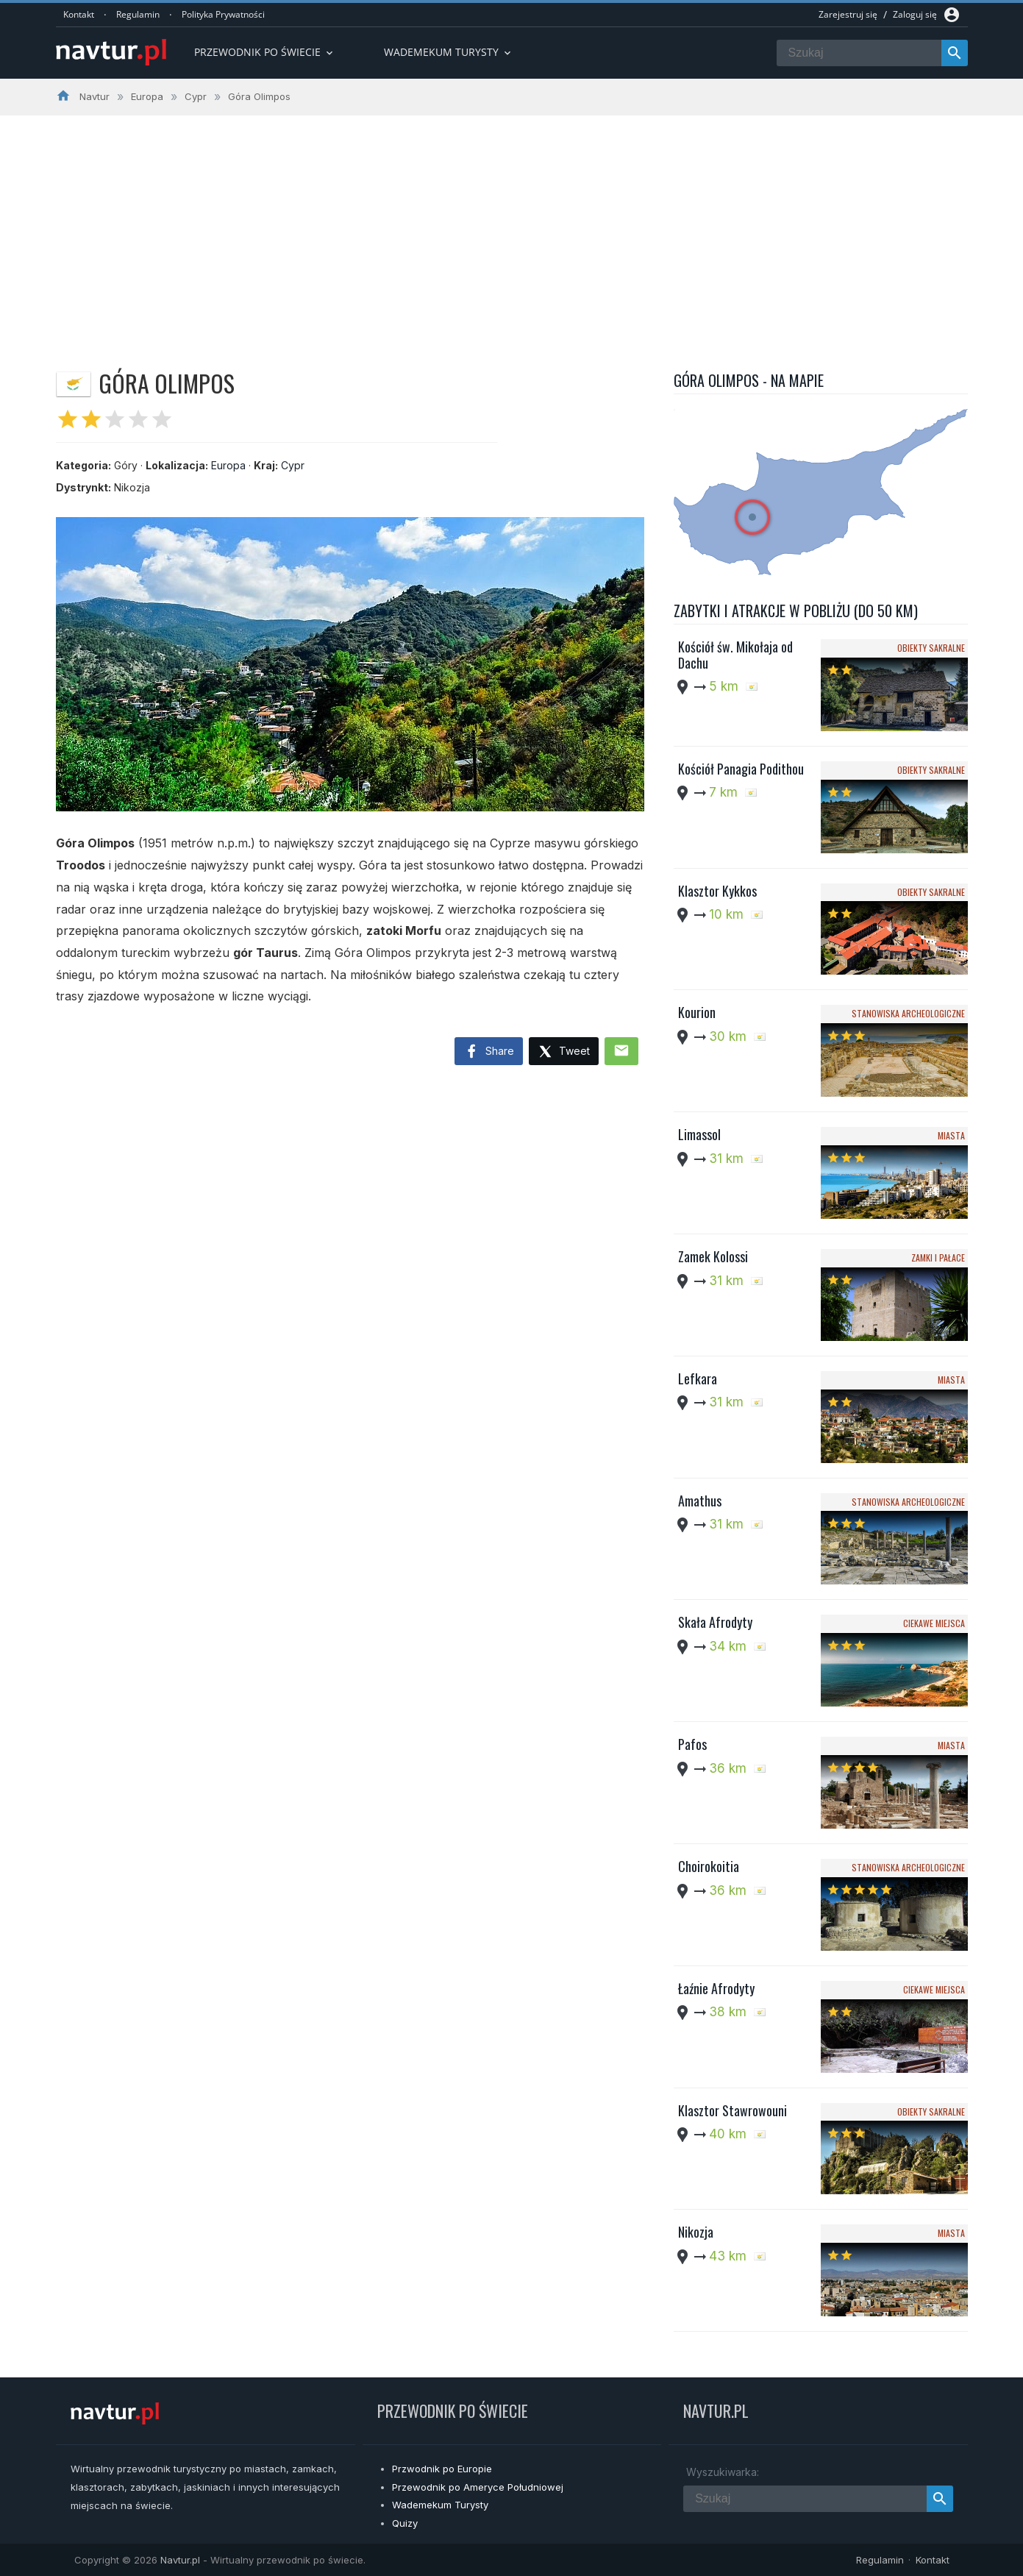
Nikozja (695, 2231)
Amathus (699, 1500)
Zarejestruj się (848, 14)
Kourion (697, 1012)
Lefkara (697, 1378)
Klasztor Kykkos (717, 890)
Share (488, 1052)
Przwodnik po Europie (442, 2468)
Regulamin (138, 14)
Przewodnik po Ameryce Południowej (477, 2487)
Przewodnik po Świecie (264, 52)
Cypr (292, 465)
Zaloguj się (915, 14)
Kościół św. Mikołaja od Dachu (735, 654)
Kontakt (78, 14)
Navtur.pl (180, 2560)
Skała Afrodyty (715, 1622)
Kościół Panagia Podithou (741, 768)
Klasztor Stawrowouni (732, 2110)
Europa (228, 465)
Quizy (405, 2523)
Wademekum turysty (448, 52)
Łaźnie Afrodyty (716, 1988)
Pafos (692, 1744)
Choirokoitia (708, 1866)
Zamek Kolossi (713, 1256)
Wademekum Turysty (440, 2505)
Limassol (699, 1134)
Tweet (564, 1052)
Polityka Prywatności (223, 14)
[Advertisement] (512, 226)
